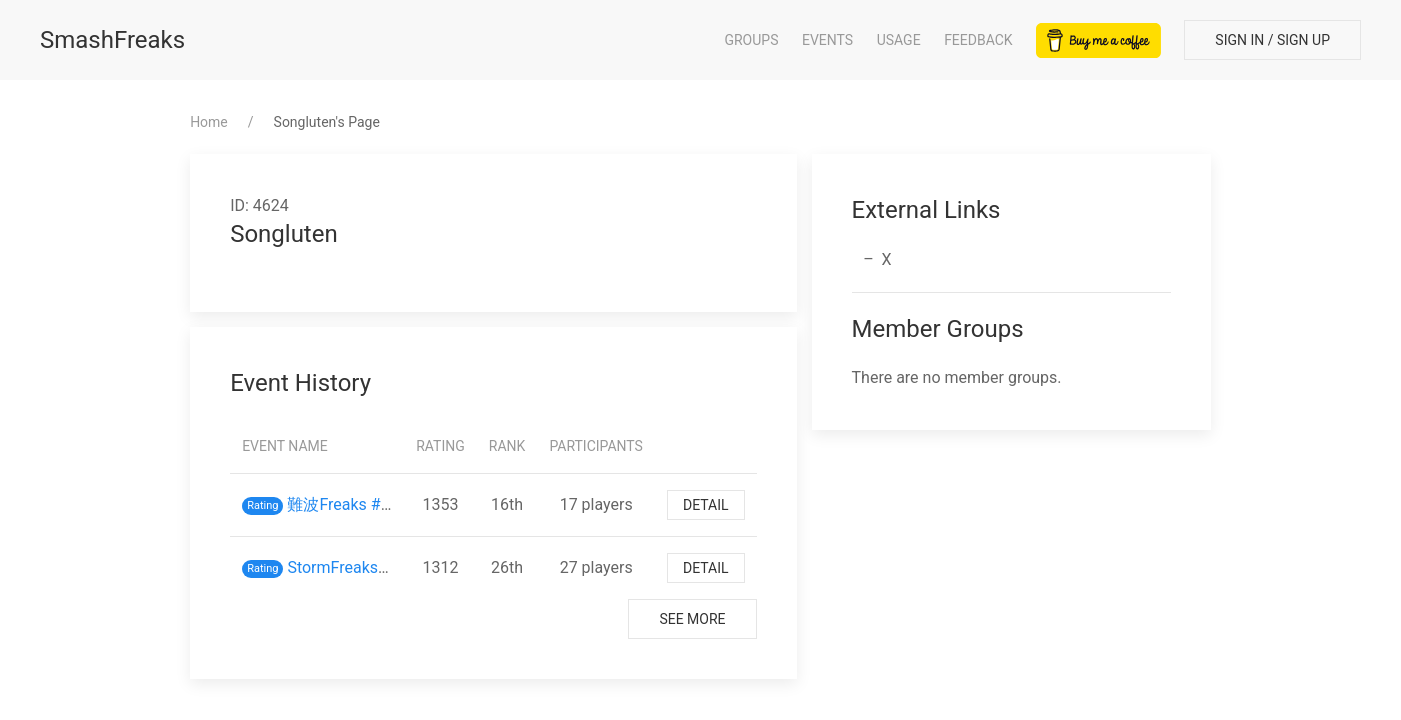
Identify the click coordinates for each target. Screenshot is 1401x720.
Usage (899, 40)
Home (209, 122)
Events (827, 40)
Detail (706, 505)
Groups (751, 40)
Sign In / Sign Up (1272, 40)
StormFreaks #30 (348, 567)
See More (692, 619)
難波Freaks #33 (342, 504)
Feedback (978, 40)
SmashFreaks (112, 40)
